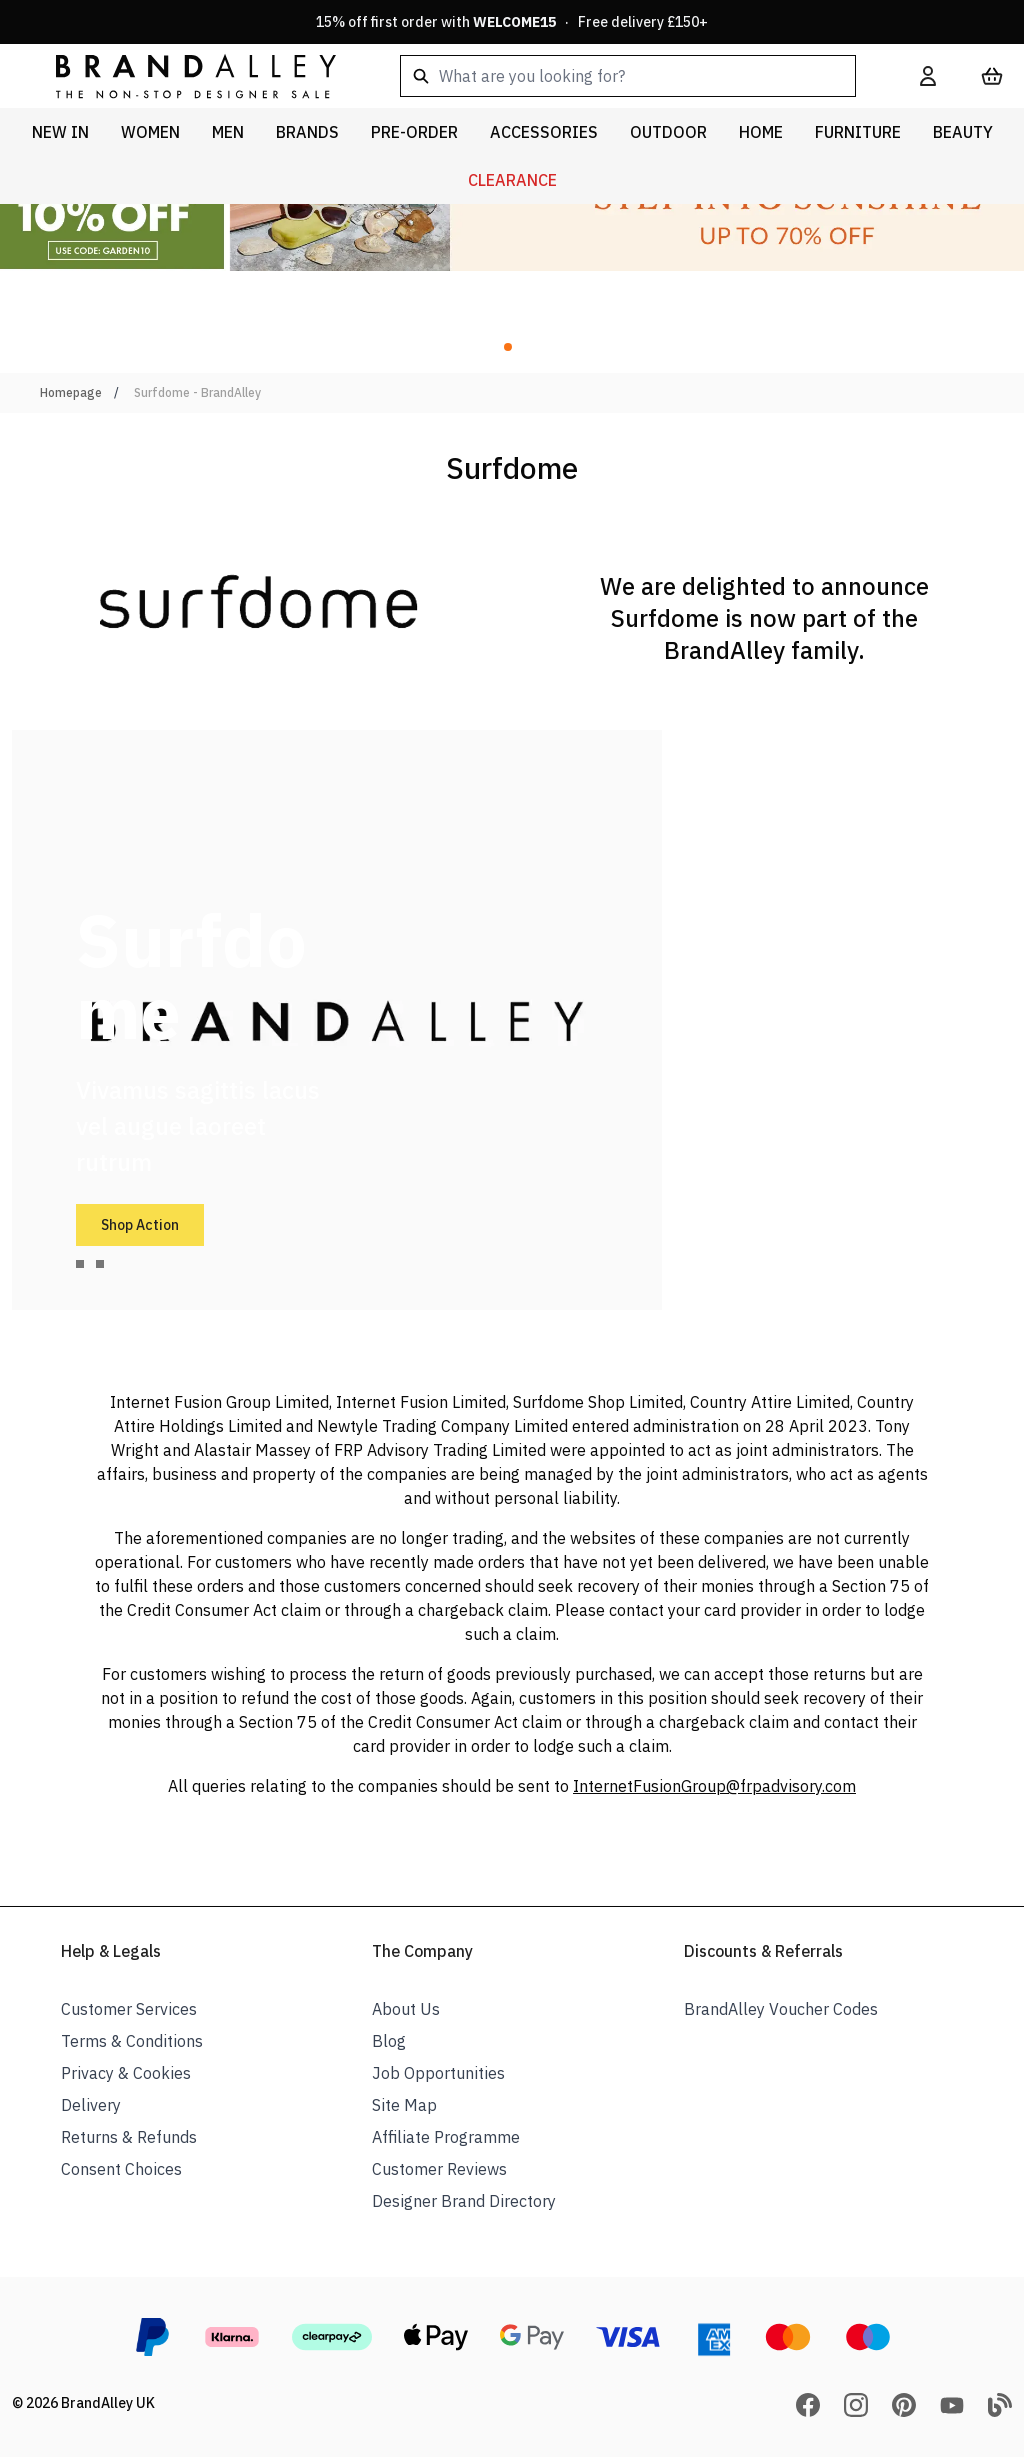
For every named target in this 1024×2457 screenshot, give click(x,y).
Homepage (71, 392)
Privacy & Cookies (126, 2073)
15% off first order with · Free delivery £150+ (512, 22)
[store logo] (180, 75)
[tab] (80, 1264)
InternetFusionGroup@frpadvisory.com (714, 1786)
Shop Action (140, 1225)
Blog (389, 2041)
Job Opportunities (438, 2073)
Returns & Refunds (129, 2137)
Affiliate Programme (446, 2137)
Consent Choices (121, 2169)
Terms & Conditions (132, 2041)
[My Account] (928, 76)
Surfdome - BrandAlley (197, 392)
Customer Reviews (439, 2169)
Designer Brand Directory (464, 2201)
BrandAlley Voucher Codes (781, 2009)
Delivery (91, 2105)
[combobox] (628, 76)
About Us (406, 2009)
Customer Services (129, 2009)
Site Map (404, 2105)
